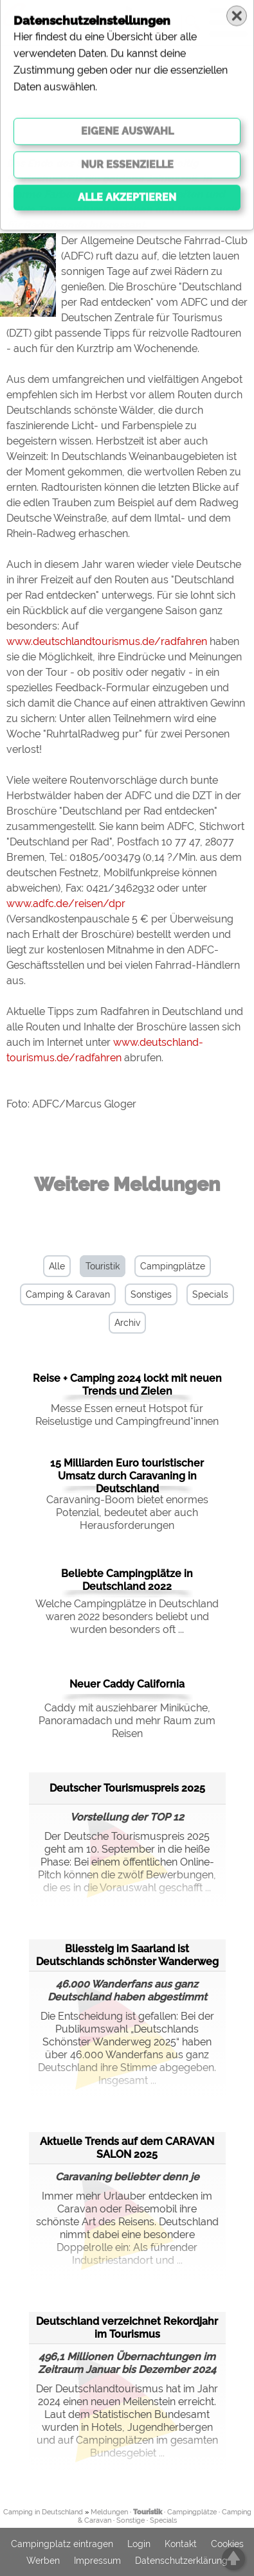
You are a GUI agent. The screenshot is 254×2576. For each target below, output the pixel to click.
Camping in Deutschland (43, 2512)
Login (138, 2544)
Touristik (103, 1266)
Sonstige (130, 2520)
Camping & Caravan (68, 1294)
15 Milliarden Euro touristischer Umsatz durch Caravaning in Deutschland (127, 1476)
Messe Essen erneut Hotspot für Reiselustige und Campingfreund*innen (127, 1414)
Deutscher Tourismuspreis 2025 (127, 1788)
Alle (57, 1266)
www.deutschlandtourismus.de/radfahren (106, 641)
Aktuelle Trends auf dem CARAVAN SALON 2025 (127, 2147)
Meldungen (109, 2512)
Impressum (97, 2560)
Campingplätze (172, 1266)
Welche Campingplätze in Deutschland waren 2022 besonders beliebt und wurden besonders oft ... (127, 1617)
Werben (43, 2560)
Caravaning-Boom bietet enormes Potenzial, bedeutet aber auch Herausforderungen (127, 1512)
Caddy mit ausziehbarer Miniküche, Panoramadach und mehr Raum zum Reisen (127, 1721)
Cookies (227, 2544)
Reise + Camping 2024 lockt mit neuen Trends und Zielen (127, 1384)
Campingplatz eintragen (62, 2544)
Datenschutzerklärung (181, 2560)
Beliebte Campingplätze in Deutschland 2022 (127, 1579)
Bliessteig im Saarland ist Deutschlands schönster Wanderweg (127, 1955)
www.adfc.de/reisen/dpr (65, 903)
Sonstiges (151, 1294)
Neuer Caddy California (127, 1684)
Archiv (127, 1323)
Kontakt (181, 2544)
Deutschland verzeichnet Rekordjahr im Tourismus (127, 2327)
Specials (210, 1294)
